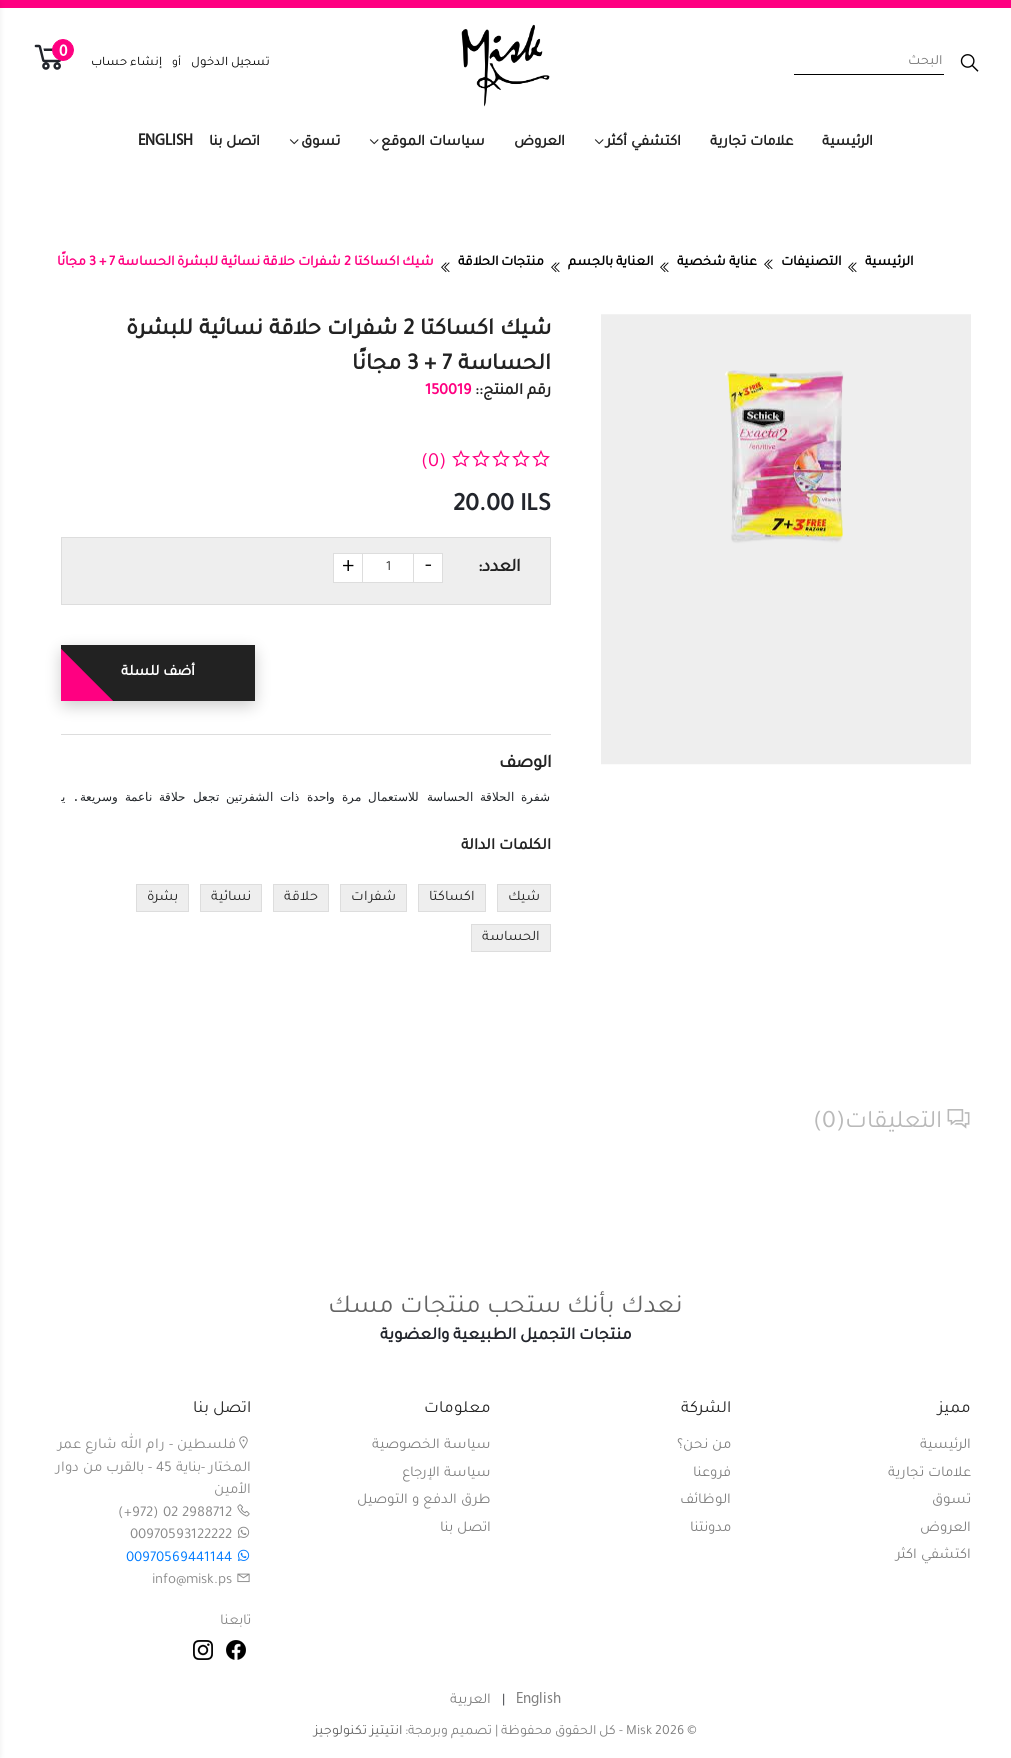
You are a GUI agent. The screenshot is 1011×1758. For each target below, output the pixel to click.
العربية (470, 1700)
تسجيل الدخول (230, 63)
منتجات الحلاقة (501, 263)
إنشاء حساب (126, 63)
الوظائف (705, 1500)
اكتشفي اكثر (933, 1555)
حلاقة (301, 898)
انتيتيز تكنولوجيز (358, 1732)
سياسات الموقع (433, 142)
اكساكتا (452, 898)
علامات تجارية (751, 142)
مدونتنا (710, 1528)
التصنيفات (811, 263)
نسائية (231, 898)
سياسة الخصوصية (431, 1445)
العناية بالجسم (610, 263)
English (165, 141)
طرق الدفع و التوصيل (424, 1500)
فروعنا (712, 1473)
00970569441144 (188, 1558)
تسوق (320, 142)
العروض (539, 142)
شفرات (373, 898)
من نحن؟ (704, 1445)
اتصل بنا (234, 142)
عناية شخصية (717, 263)
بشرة (162, 898)
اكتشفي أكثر (643, 142)
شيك (524, 898)
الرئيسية (847, 142)
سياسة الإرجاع (446, 1473)
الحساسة (511, 938)
